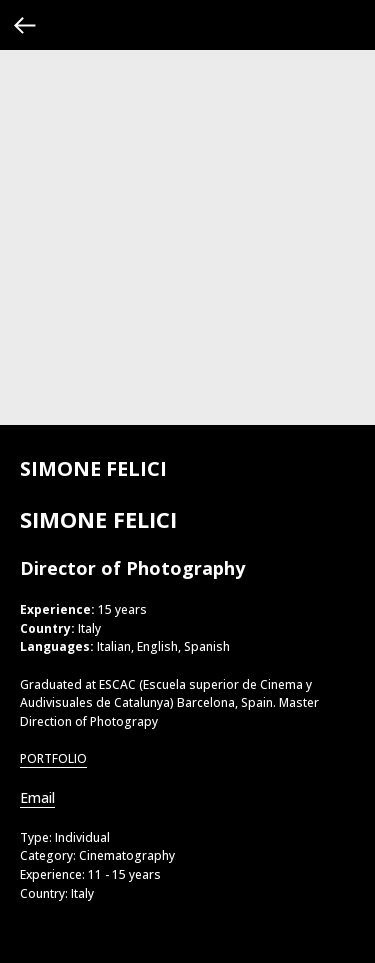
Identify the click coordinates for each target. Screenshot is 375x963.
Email (37, 797)
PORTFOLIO (53, 758)
